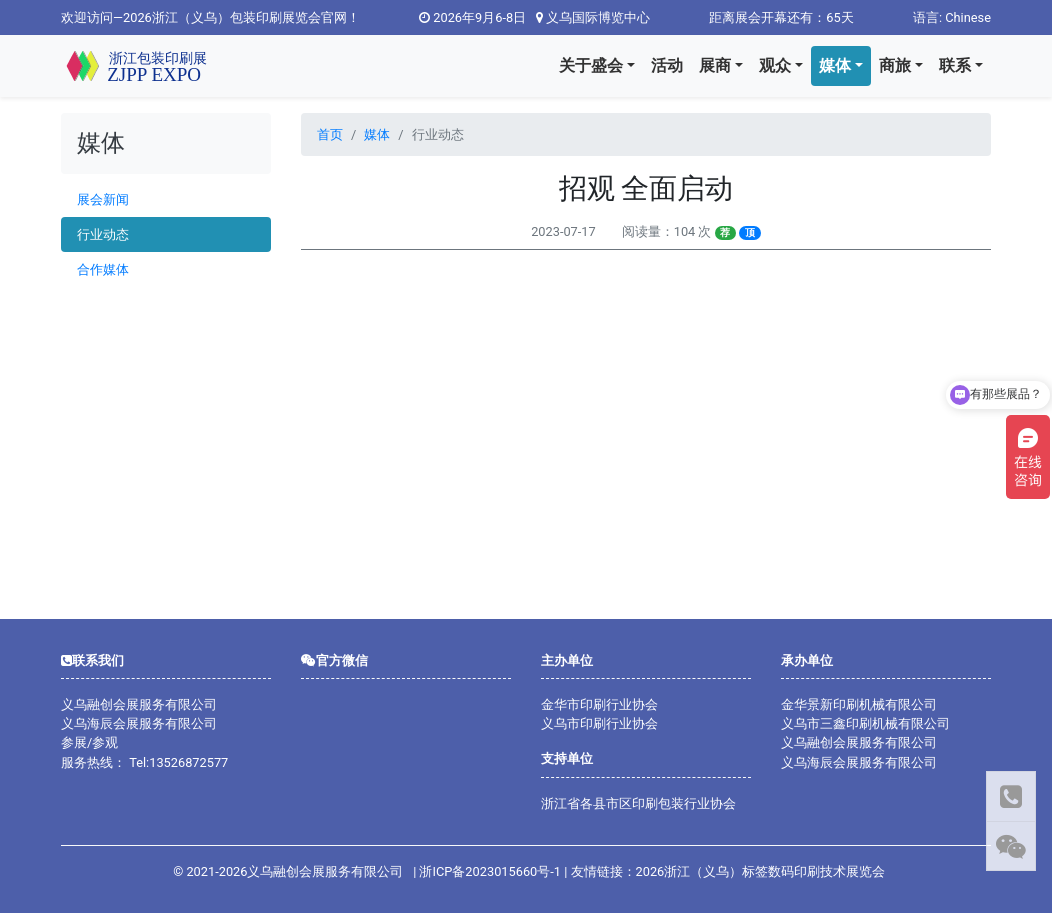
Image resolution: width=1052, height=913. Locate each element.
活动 (667, 65)
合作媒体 (103, 269)
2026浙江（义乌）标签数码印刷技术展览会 (761, 871)
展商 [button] (715, 65)
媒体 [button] (835, 65)
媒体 (377, 134)
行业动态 (103, 234)
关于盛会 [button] (591, 65)
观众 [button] (775, 65)
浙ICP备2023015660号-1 (490, 871)
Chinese (968, 17)
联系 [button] (955, 65)
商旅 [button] (895, 65)
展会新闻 (103, 199)
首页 (330, 134)
